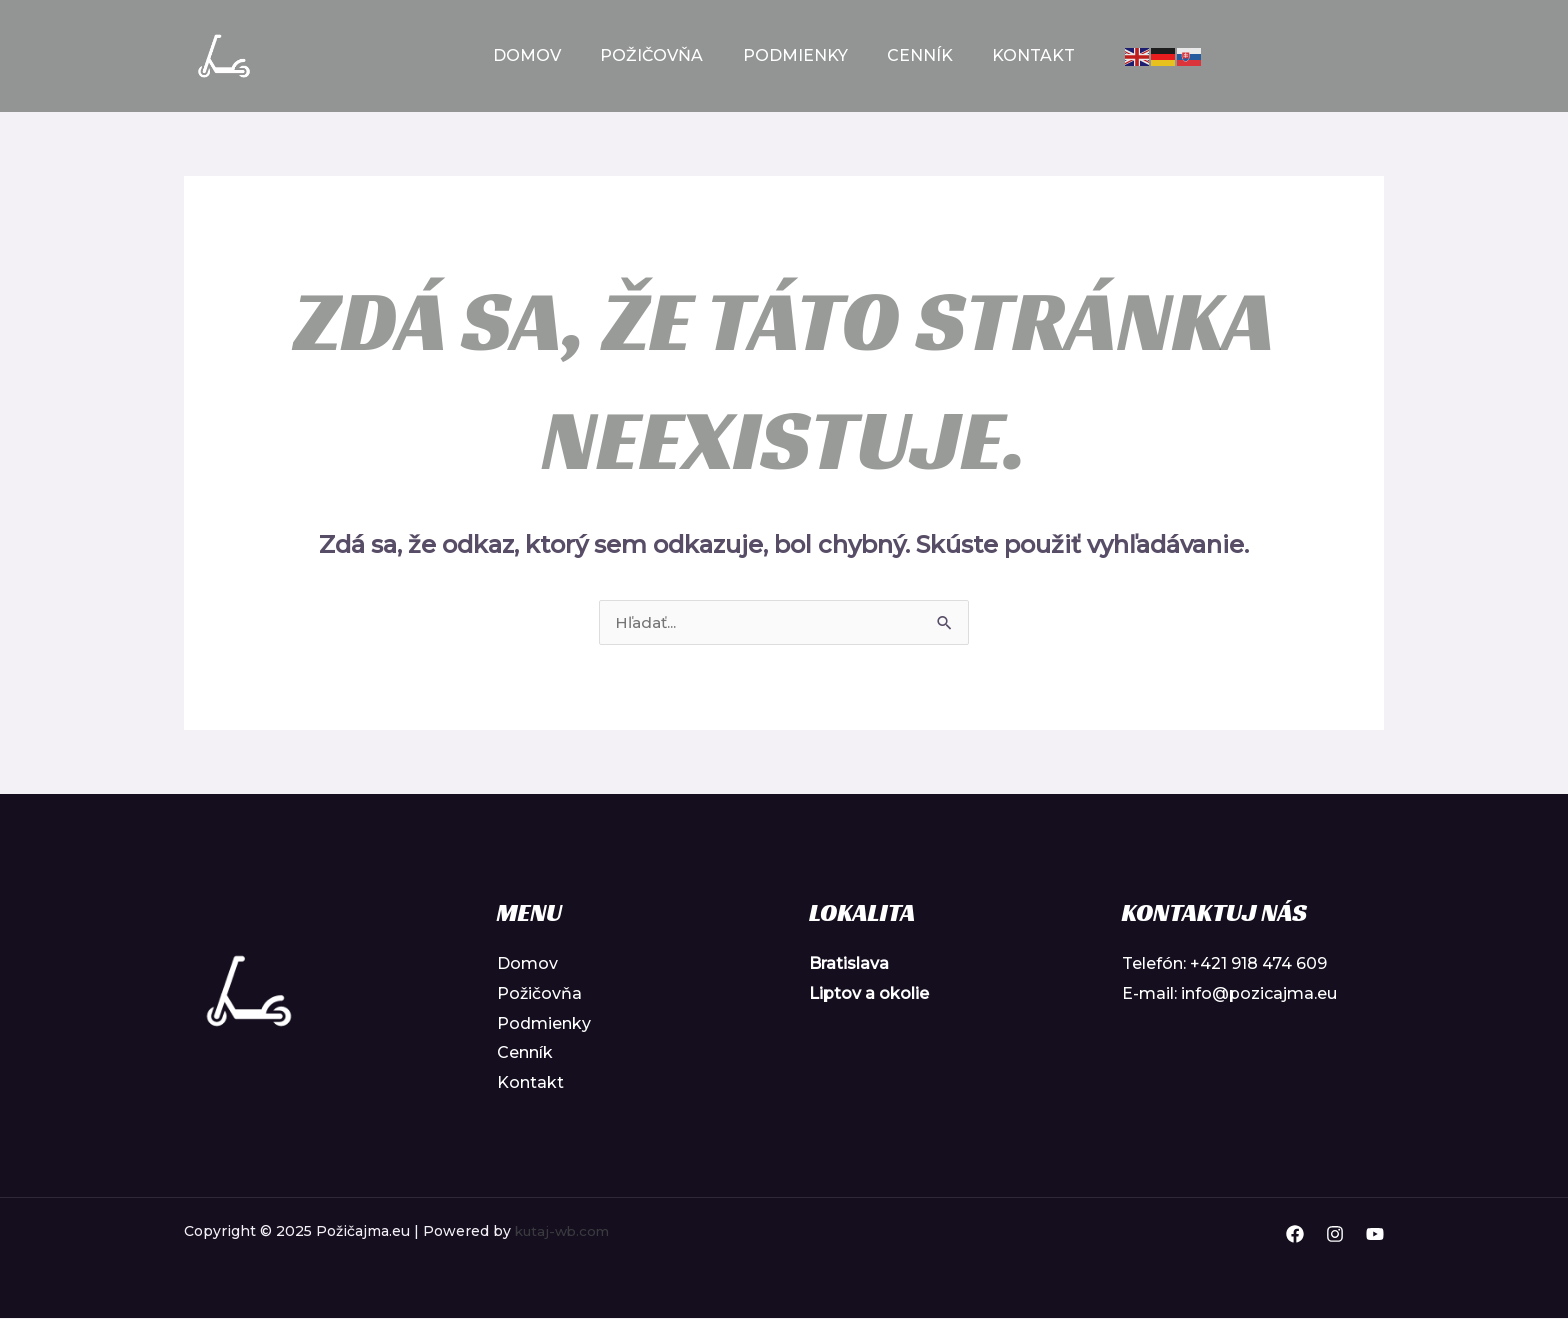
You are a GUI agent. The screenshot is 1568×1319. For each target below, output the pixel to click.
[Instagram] (1335, 1235)
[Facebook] (1295, 1235)
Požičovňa (659, 55)
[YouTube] (1375, 1235)
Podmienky (795, 55)
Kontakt (1019, 55)
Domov (542, 55)
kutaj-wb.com (564, 1232)
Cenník (913, 55)
